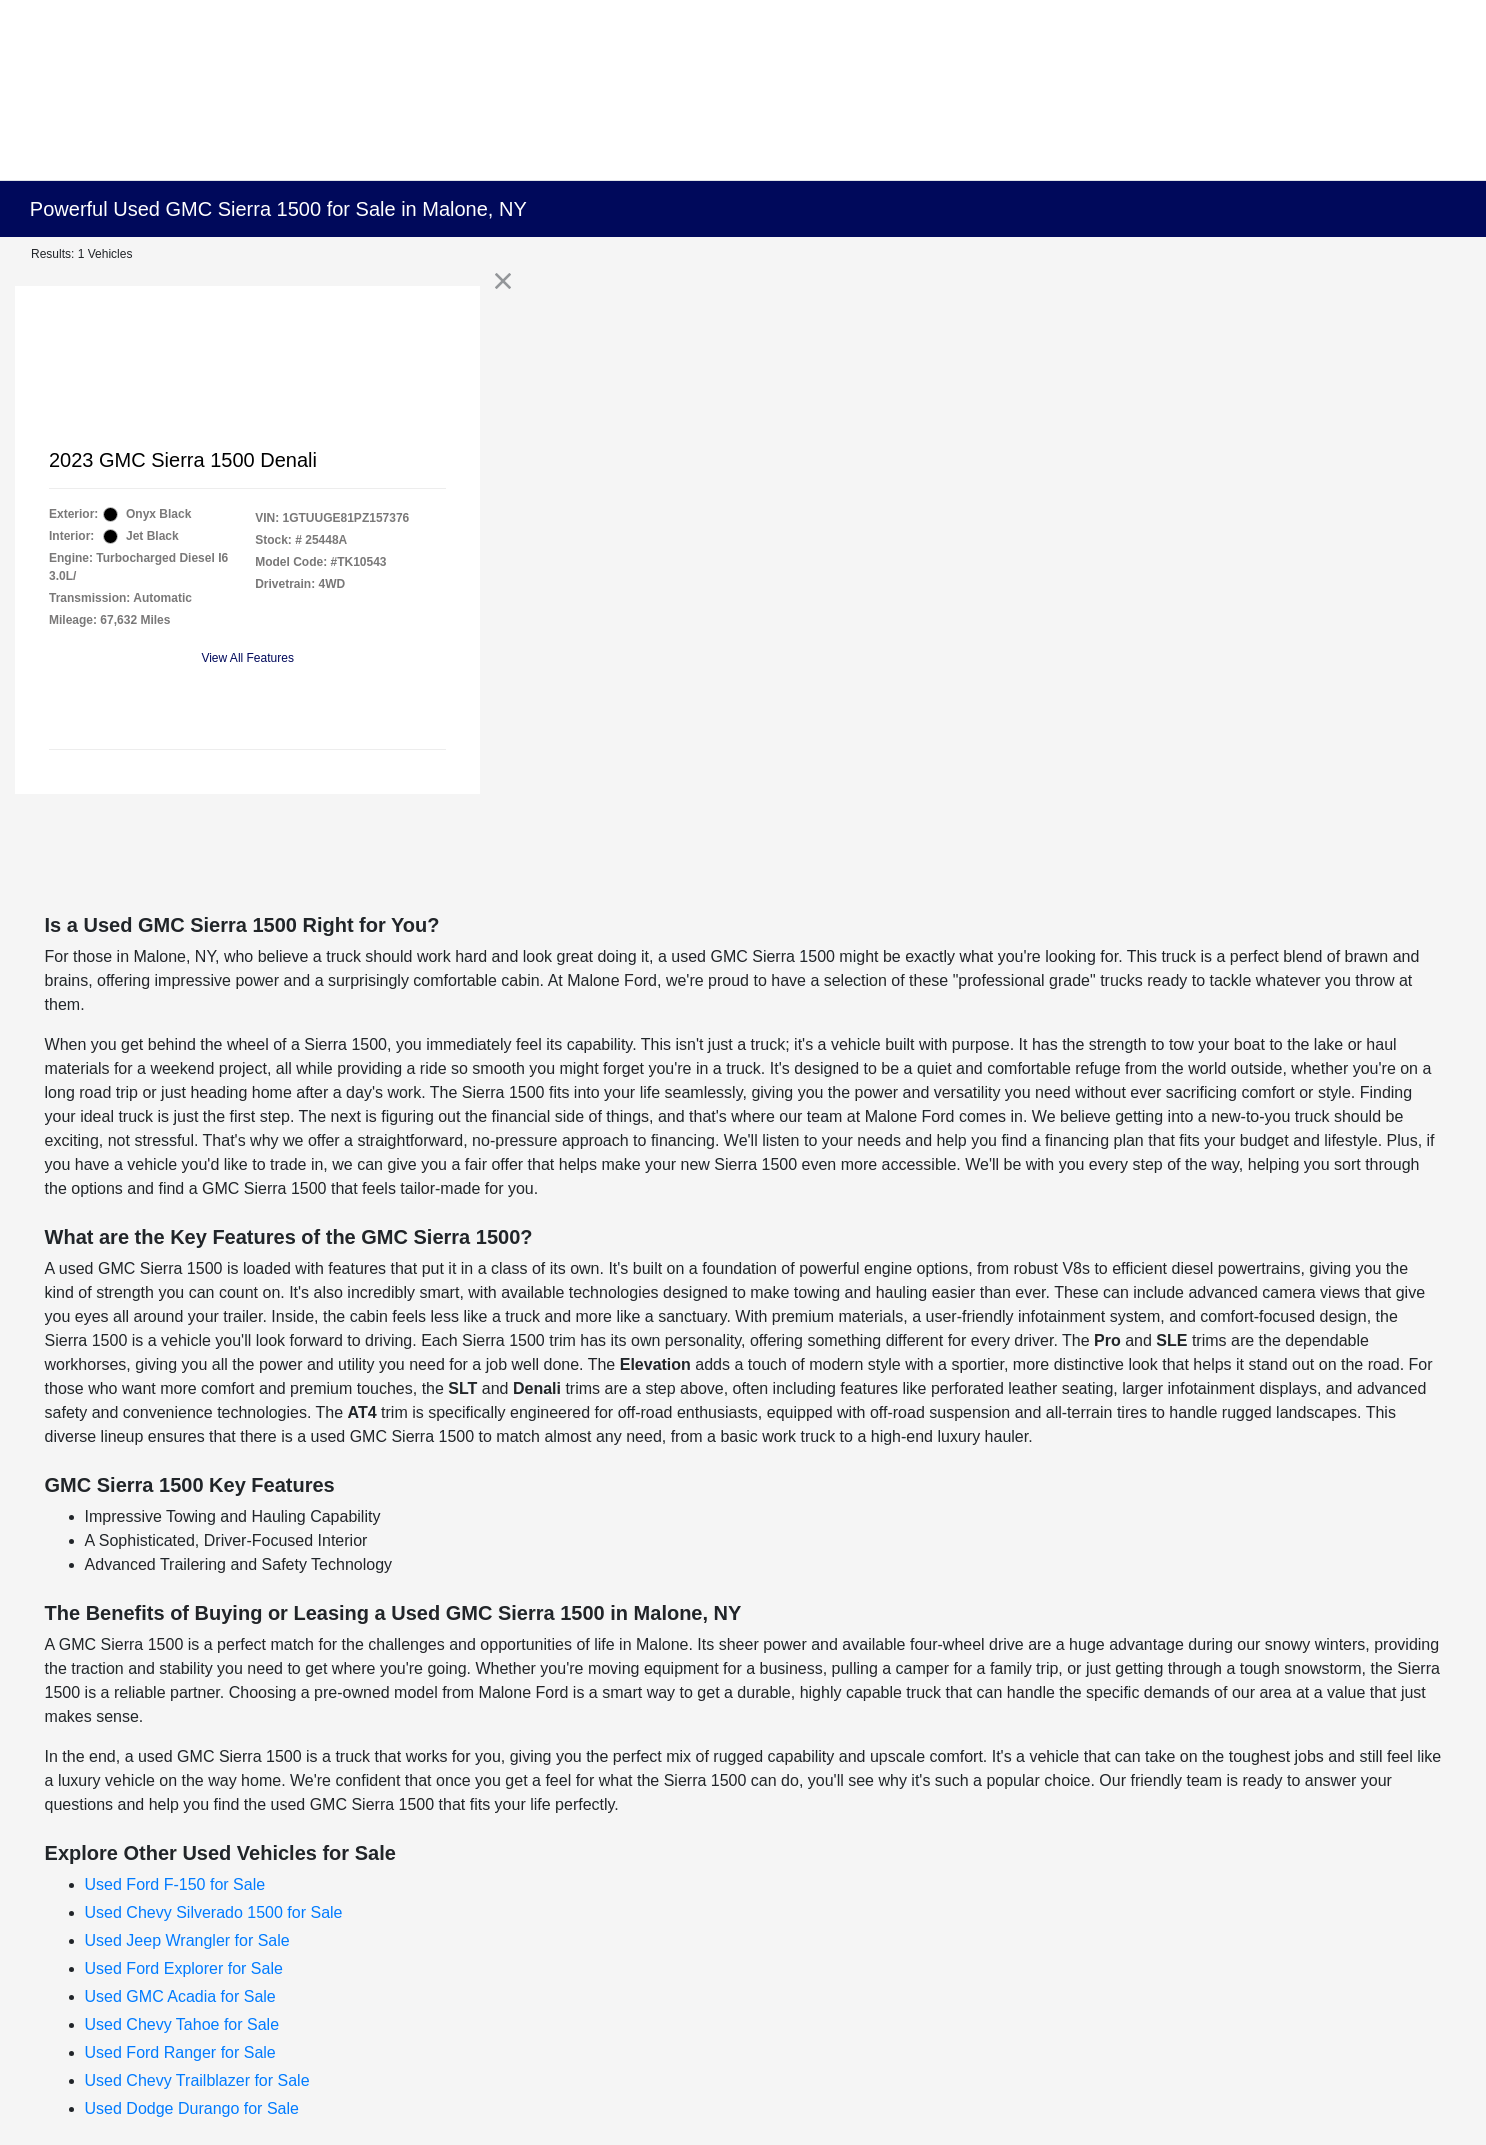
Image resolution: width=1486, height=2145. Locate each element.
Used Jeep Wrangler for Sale (187, 1940)
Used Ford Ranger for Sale (180, 2052)
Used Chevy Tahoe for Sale (182, 2024)
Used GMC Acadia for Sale (180, 1996)
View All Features (247, 658)
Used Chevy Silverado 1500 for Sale (214, 1912)
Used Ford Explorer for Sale (184, 1968)
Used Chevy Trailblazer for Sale (197, 2080)
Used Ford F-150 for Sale (175, 1884)
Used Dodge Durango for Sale (192, 2108)
